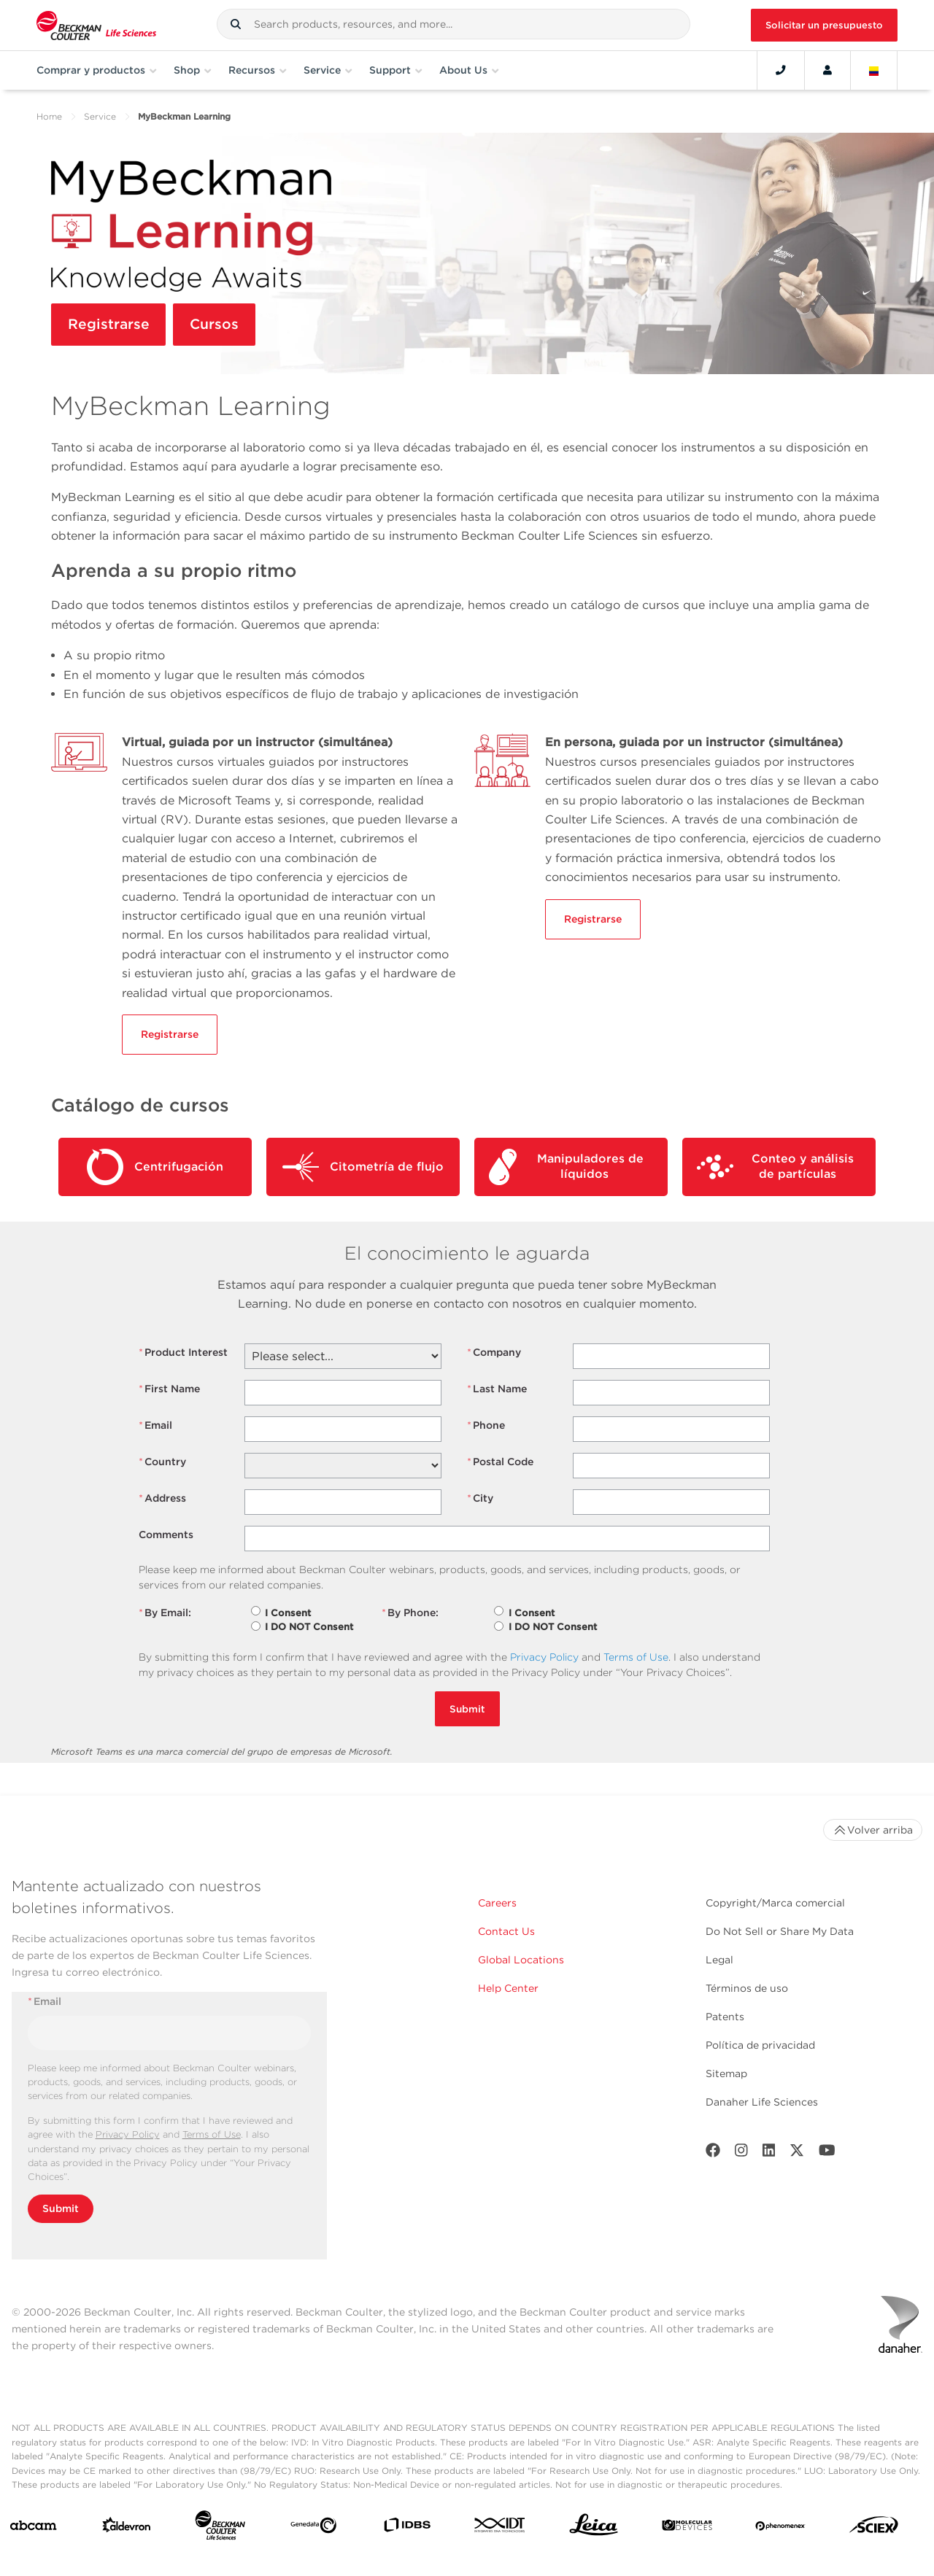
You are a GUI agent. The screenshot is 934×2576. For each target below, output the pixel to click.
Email (155, 1425)
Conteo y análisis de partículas (775, 1167)
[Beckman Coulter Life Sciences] (220, 2528)
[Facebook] (713, 2153)
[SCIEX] (874, 2528)
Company (494, 1352)
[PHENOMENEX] (780, 2527)
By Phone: (410, 1613)
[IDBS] (407, 2528)
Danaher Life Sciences (762, 2102)
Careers (497, 1903)
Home (49, 116)
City (480, 1498)
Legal (719, 1960)
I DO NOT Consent (309, 1626)
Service (100, 116)
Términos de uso (747, 1988)
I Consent (288, 1612)
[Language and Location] (874, 70)
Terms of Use (635, 1657)
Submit (467, 1709)
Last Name (497, 1389)
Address (162, 1498)
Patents (725, 2016)
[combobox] (453, 24)
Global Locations (521, 1960)
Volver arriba (873, 1830)
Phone (486, 1425)
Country (162, 1462)
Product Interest (183, 1352)
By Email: (165, 1613)
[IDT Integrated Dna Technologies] (500, 2528)
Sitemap (726, 2073)
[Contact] (780, 70)
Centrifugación (155, 1167)
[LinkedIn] (769, 2153)
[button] (236, 24)
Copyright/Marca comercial (775, 1903)
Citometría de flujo (363, 1167)
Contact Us (506, 1931)
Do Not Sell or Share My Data (780, 1931)
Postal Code (500, 1462)
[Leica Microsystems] (594, 2528)
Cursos (216, 324)
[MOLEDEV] (687, 2528)
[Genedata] (313, 2528)
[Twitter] (797, 2153)
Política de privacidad (760, 2045)
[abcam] (33, 2528)
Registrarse (109, 324)
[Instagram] (741, 2153)
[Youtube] (827, 2153)
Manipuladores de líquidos (566, 1167)
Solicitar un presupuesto (824, 25)
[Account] (827, 70)
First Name (169, 1389)
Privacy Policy (544, 1657)
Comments (166, 1534)
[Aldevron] (127, 2528)
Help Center (508, 1988)
